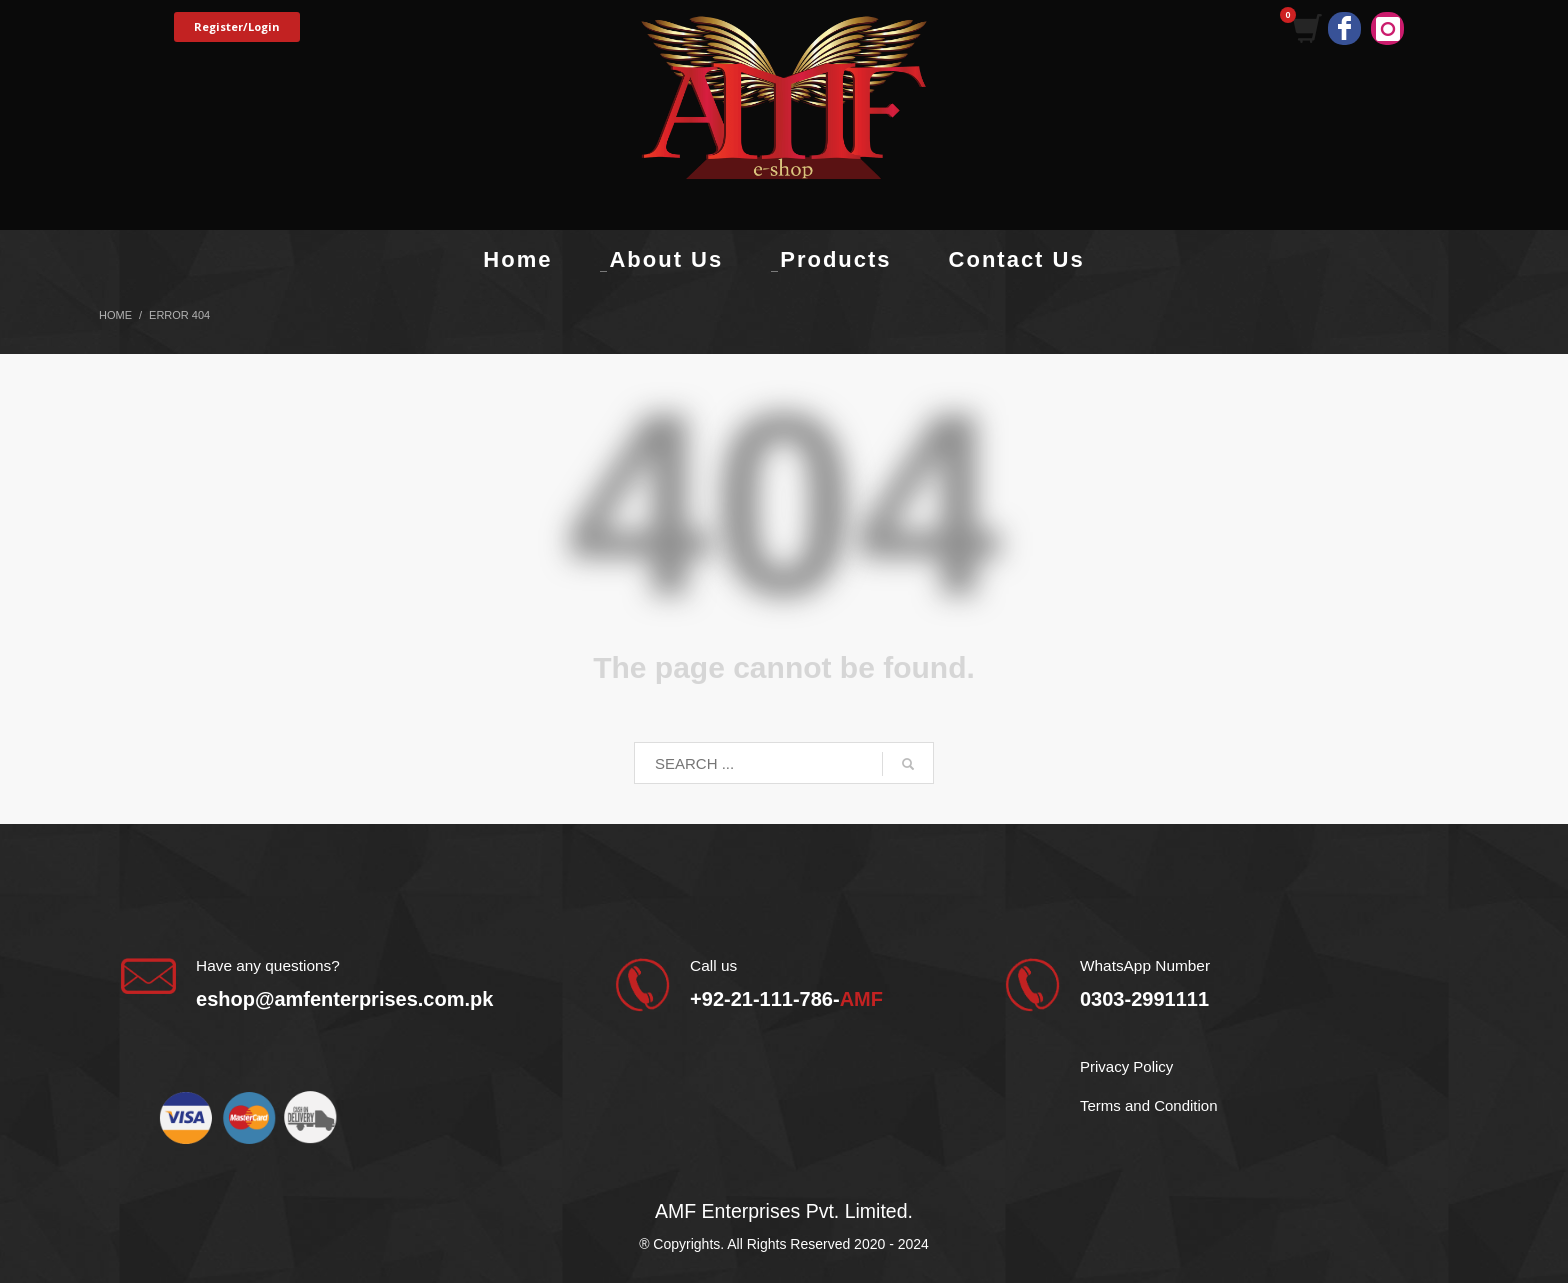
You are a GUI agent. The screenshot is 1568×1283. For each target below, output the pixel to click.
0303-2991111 (1144, 999)
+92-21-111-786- (786, 999)
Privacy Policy (1126, 1066)
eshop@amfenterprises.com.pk (344, 999)
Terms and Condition (1149, 1105)
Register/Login (237, 26)
